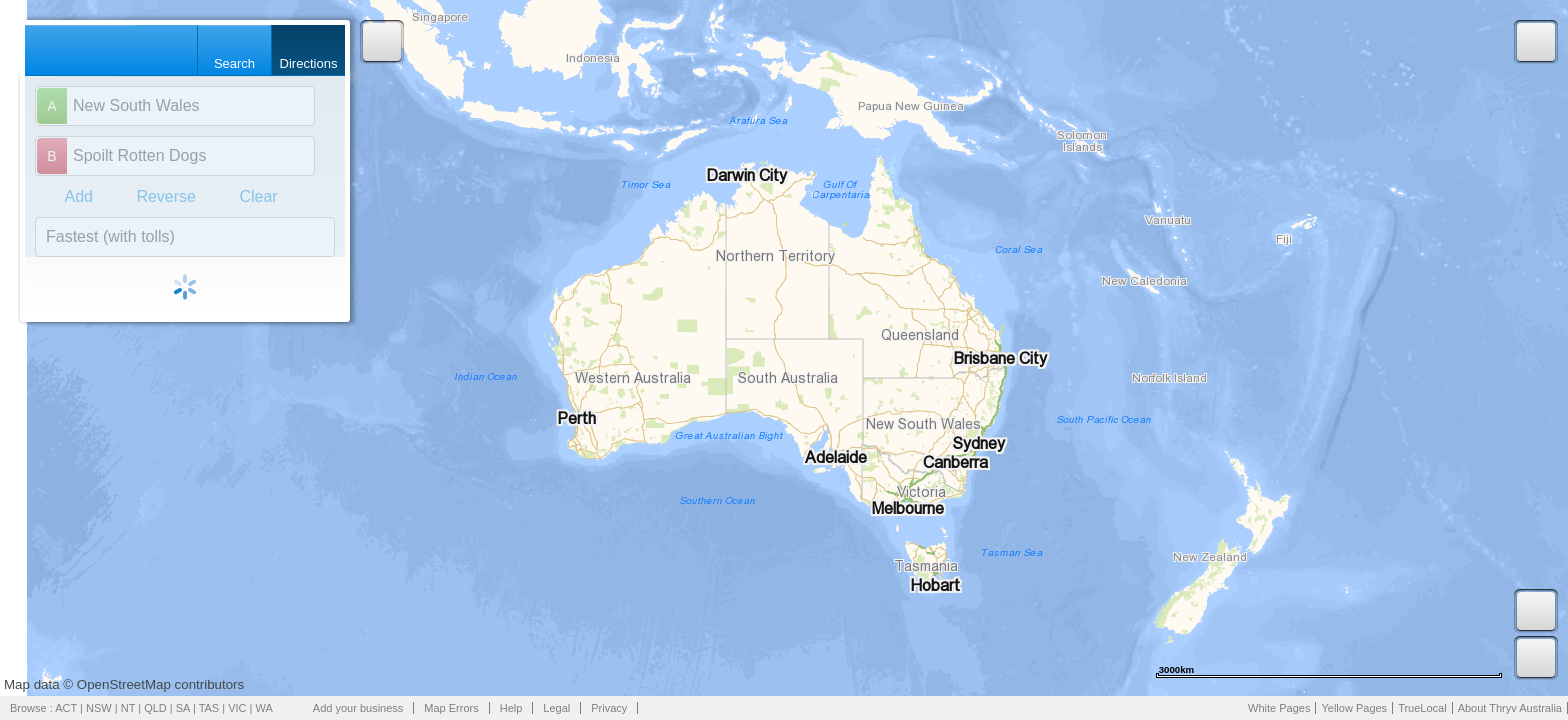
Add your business (358, 708)
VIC (237, 708)
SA (183, 708)
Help (511, 708)
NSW (99, 708)
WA (264, 708)
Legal (556, 708)
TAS (209, 708)
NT (128, 708)
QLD (155, 708)
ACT (66, 708)
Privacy (609, 708)
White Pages (1279, 708)
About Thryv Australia (1510, 708)
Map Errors (451, 708)
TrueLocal (1422, 708)
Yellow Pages (1354, 708)
